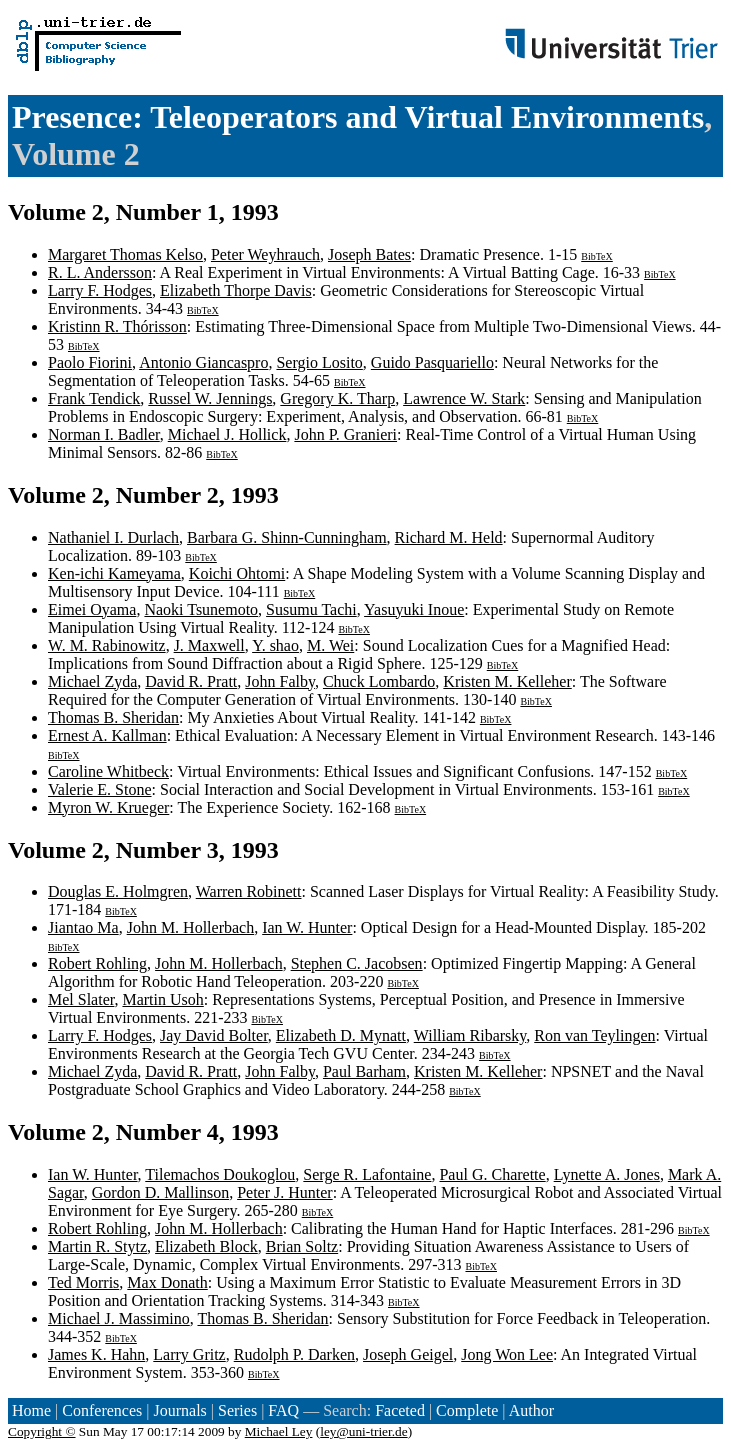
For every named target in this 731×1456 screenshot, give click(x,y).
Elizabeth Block (206, 1246)
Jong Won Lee (507, 1354)
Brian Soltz (302, 1246)
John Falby (280, 681)
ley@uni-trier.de (363, 1431)
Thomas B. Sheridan (113, 717)
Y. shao (275, 645)
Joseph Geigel (408, 1354)
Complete (467, 1410)
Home (31, 1410)
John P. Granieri (345, 434)
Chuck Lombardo (379, 681)
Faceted (400, 1410)
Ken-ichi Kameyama (114, 573)
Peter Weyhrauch (265, 254)
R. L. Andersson (100, 272)
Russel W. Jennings (210, 398)
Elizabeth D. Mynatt (341, 1035)
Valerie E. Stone (100, 789)
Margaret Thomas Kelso (125, 254)
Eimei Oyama (92, 609)
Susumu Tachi (311, 609)
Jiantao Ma (83, 927)
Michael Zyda (92, 681)
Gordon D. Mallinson (160, 1192)
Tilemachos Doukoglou (220, 1174)
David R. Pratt (191, 681)
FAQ (283, 1410)
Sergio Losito (319, 362)
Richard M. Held (449, 537)
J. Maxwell (209, 645)
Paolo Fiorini (90, 362)
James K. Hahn (96, 1354)
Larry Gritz (189, 1354)
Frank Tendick (94, 398)
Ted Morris (83, 1282)
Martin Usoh (162, 999)
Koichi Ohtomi (237, 573)
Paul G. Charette (492, 1174)
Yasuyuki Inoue (414, 609)
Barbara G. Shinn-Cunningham (287, 537)
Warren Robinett (249, 891)
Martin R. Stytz (97, 1246)
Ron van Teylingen (594, 1035)
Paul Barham (364, 1071)
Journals (179, 1410)
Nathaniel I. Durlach (113, 537)
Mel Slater (81, 999)
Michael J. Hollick (227, 434)
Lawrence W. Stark (464, 398)
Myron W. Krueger (108, 807)
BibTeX (597, 256)
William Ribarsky (470, 1035)
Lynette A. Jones (607, 1174)
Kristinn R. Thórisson (117, 326)
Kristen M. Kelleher (507, 681)
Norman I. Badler (104, 434)
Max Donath (167, 1282)
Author (531, 1410)
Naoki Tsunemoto (201, 609)
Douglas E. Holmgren (118, 891)
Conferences (102, 1410)
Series (237, 1410)
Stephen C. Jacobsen (357, 963)
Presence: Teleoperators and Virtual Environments (358, 117)
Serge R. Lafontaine (367, 1174)
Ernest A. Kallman (107, 735)
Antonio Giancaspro (203, 362)
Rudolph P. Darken (294, 1354)
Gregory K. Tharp (337, 398)
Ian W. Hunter (307, 927)
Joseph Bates (369, 254)
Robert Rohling (97, 963)
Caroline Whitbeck (108, 771)
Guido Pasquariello (432, 362)
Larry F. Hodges (100, 290)
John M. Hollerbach (191, 927)
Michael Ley (279, 1431)
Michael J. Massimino (119, 1318)
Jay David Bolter (214, 1035)
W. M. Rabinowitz (107, 645)
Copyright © (42, 1431)
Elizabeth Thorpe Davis (236, 290)
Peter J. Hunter (285, 1192)
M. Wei (330, 645)
